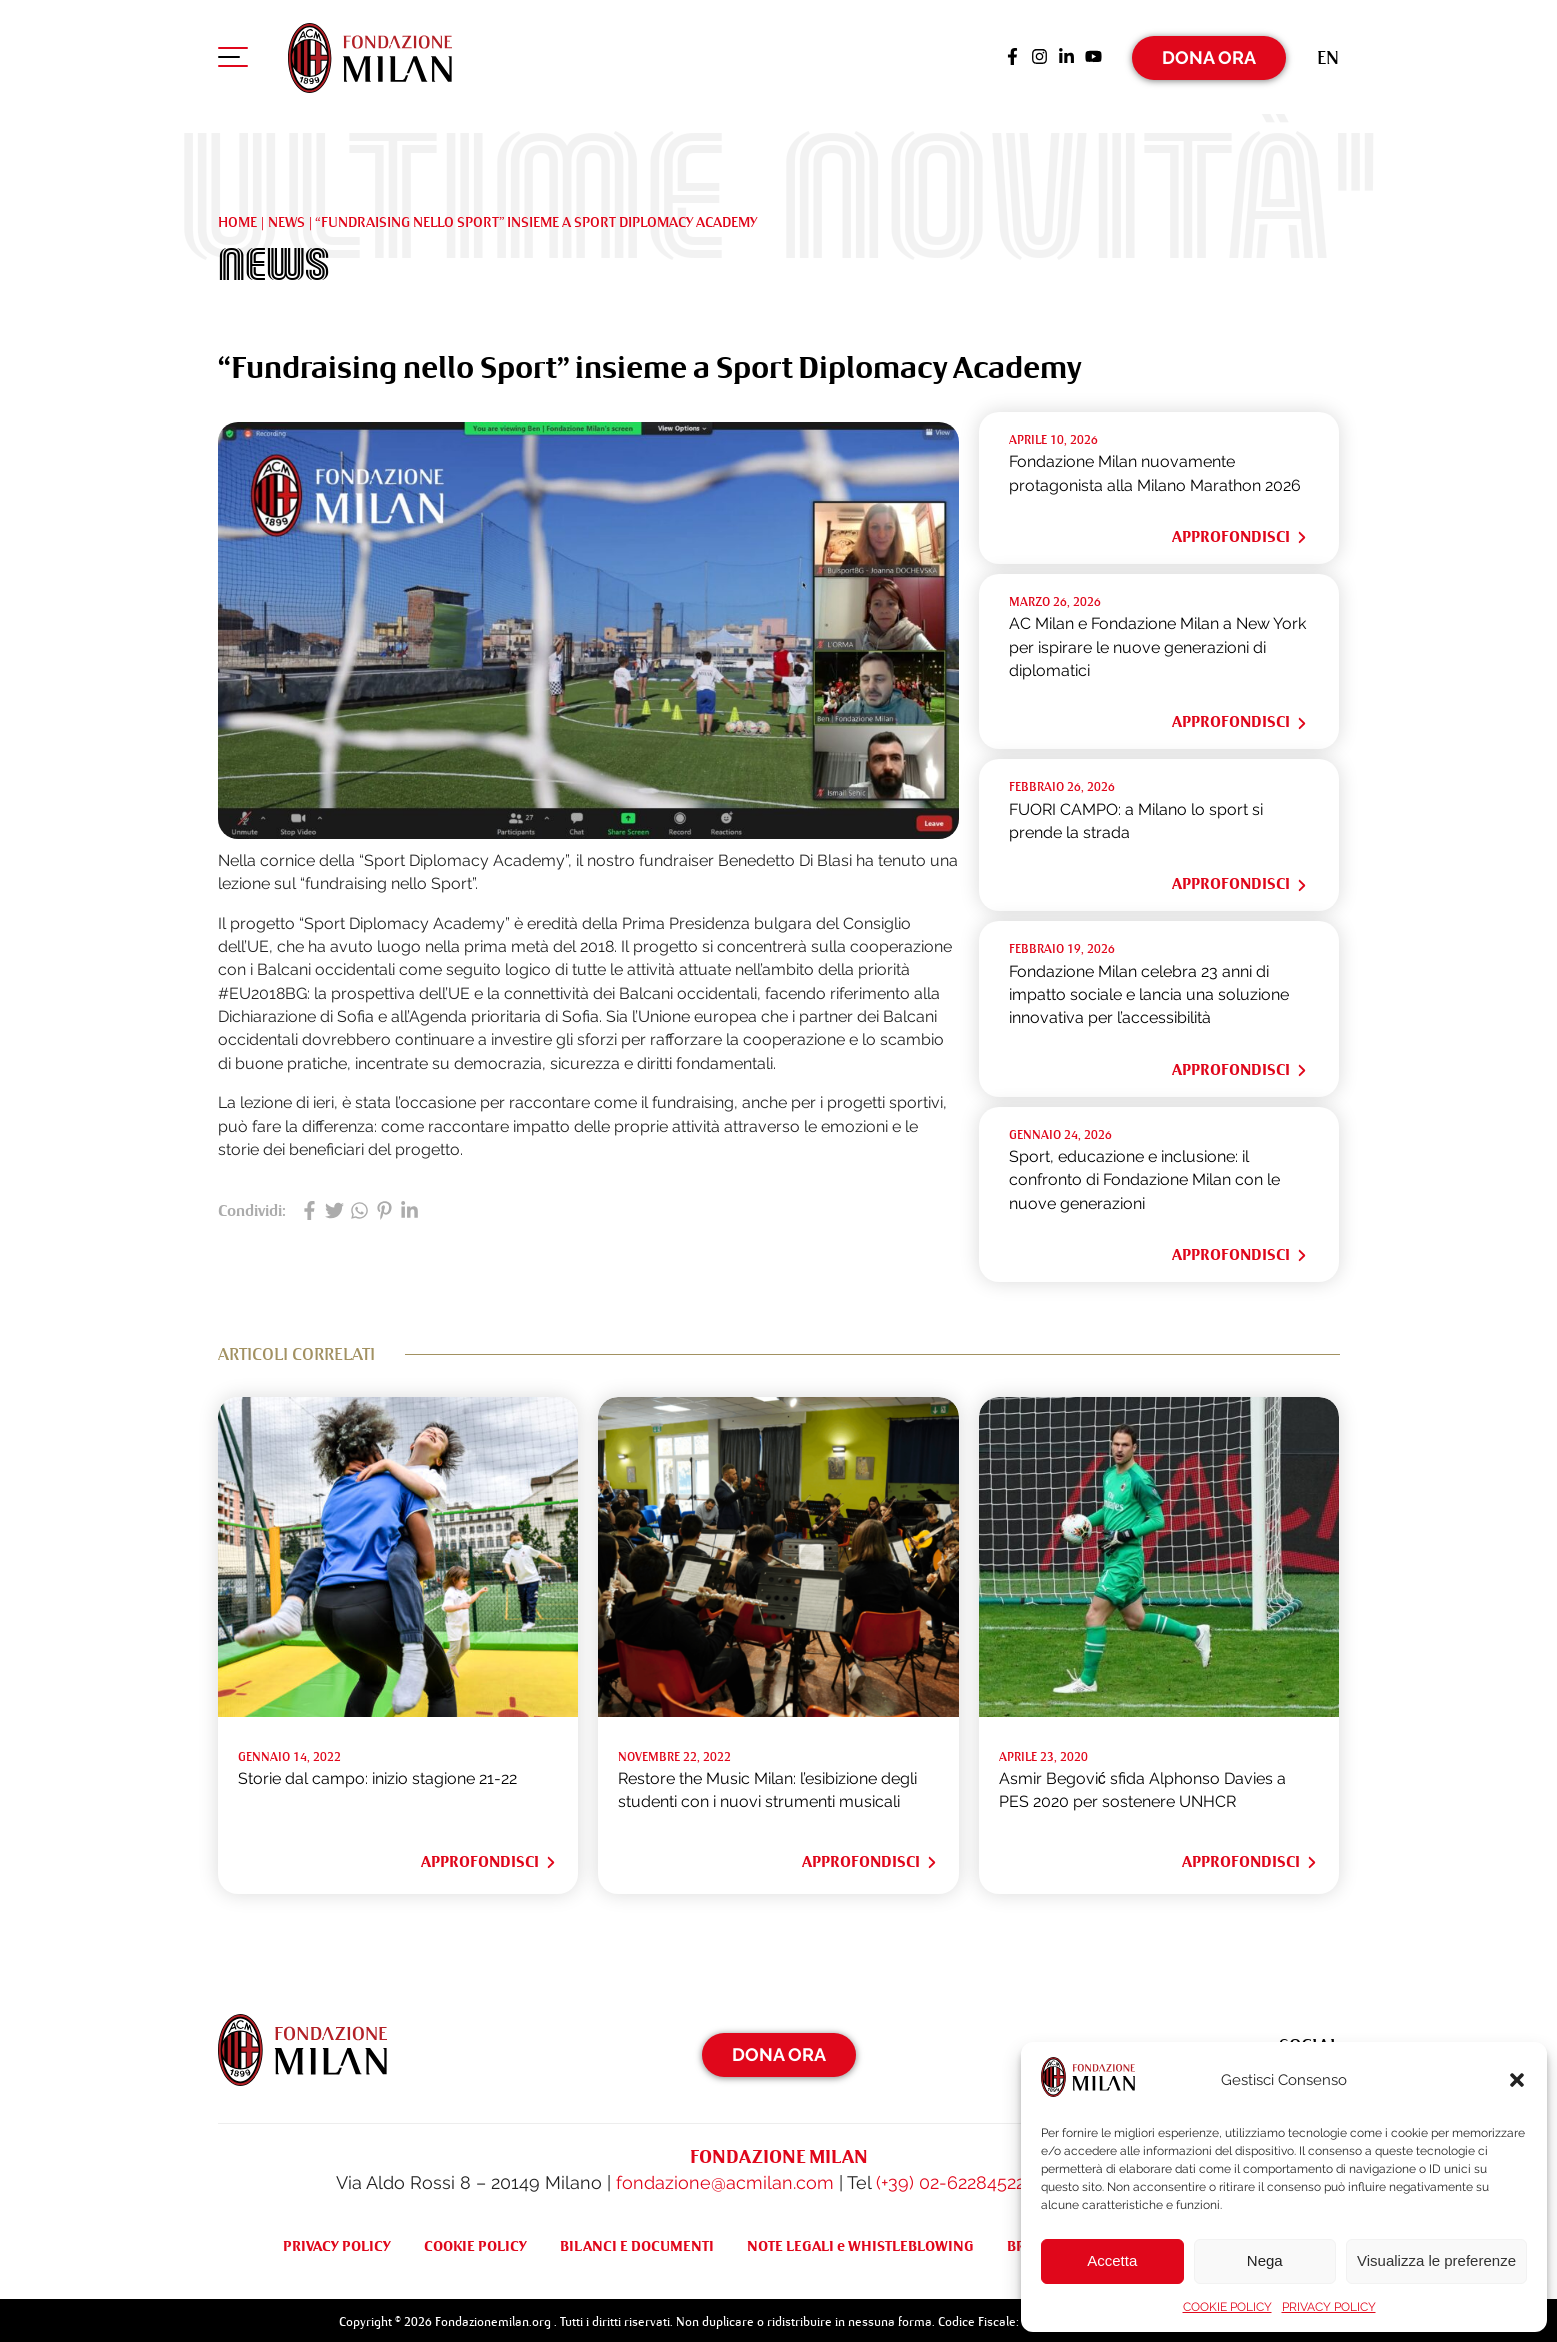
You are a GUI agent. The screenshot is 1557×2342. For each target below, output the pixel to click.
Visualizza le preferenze (1436, 2260)
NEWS (286, 217)
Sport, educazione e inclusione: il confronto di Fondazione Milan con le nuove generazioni (1144, 1176)
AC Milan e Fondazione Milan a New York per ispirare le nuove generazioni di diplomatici (1157, 643)
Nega (1265, 2260)
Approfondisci (1240, 533)
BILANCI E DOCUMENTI (637, 2242)
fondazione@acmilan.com (725, 2178)
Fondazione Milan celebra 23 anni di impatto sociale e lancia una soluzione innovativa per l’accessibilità (1149, 990)
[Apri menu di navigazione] (233, 59)
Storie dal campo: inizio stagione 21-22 (377, 1774)
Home (237, 217)
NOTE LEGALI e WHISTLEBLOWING (860, 2242)
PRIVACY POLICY (1329, 2307)
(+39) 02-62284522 (950, 2178)
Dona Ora (1209, 54)
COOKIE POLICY (1227, 2307)
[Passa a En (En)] (1328, 54)
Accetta (1112, 2260)
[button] (1517, 2080)
